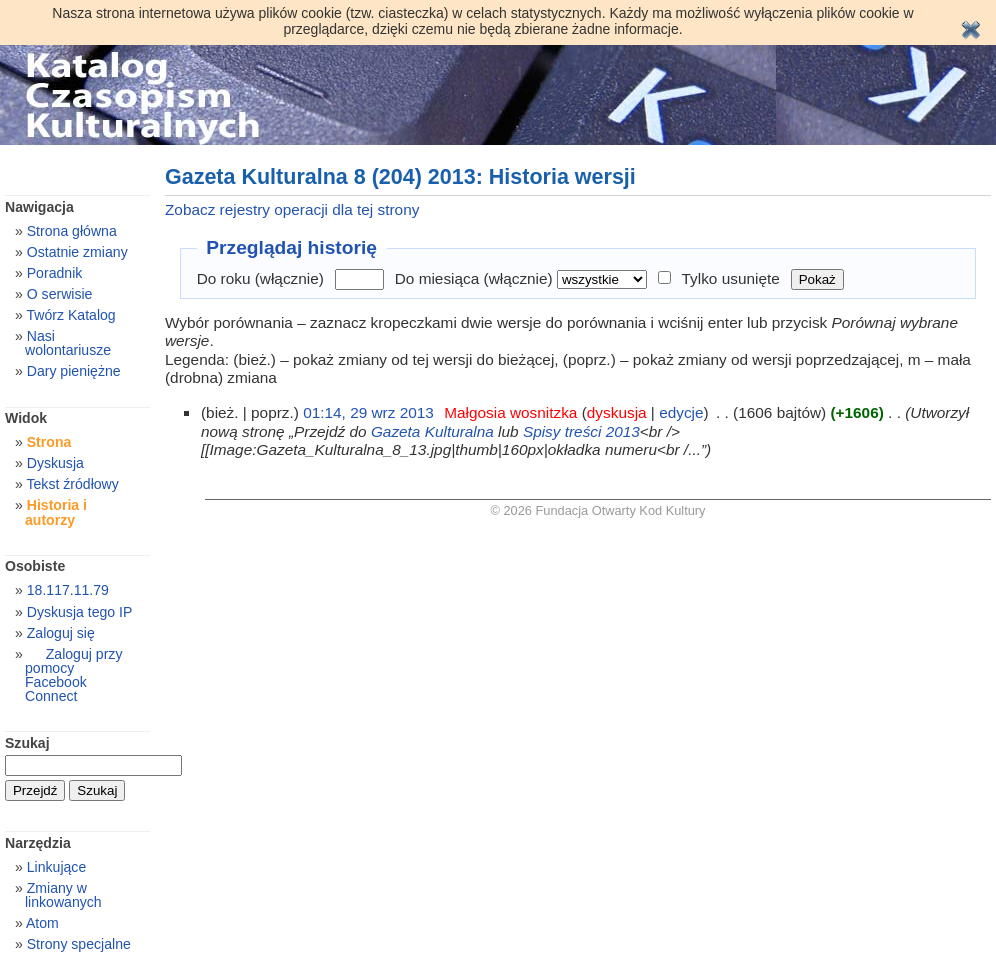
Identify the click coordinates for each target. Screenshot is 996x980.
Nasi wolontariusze (68, 343)
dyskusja (617, 412)
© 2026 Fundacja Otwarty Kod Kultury (598, 510)
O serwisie (60, 294)
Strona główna (72, 231)
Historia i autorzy (56, 512)
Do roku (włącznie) (260, 278)
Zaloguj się (61, 633)
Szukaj (27, 743)
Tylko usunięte (731, 278)
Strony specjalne (79, 944)
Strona (49, 442)
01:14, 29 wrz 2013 (368, 412)
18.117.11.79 (68, 590)
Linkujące (56, 867)
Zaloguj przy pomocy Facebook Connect (73, 675)
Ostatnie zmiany (77, 252)
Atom (42, 923)
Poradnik (55, 273)
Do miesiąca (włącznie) (474, 278)
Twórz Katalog (70, 315)
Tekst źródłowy (72, 484)
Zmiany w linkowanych (63, 895)
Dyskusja (55, 463)
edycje (681, 412)
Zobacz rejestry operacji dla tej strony (292, 209)
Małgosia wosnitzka (510, 412)
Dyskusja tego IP (80, 612)
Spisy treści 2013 (581, 431)
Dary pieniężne (74, 371)
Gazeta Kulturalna (432, 431)
